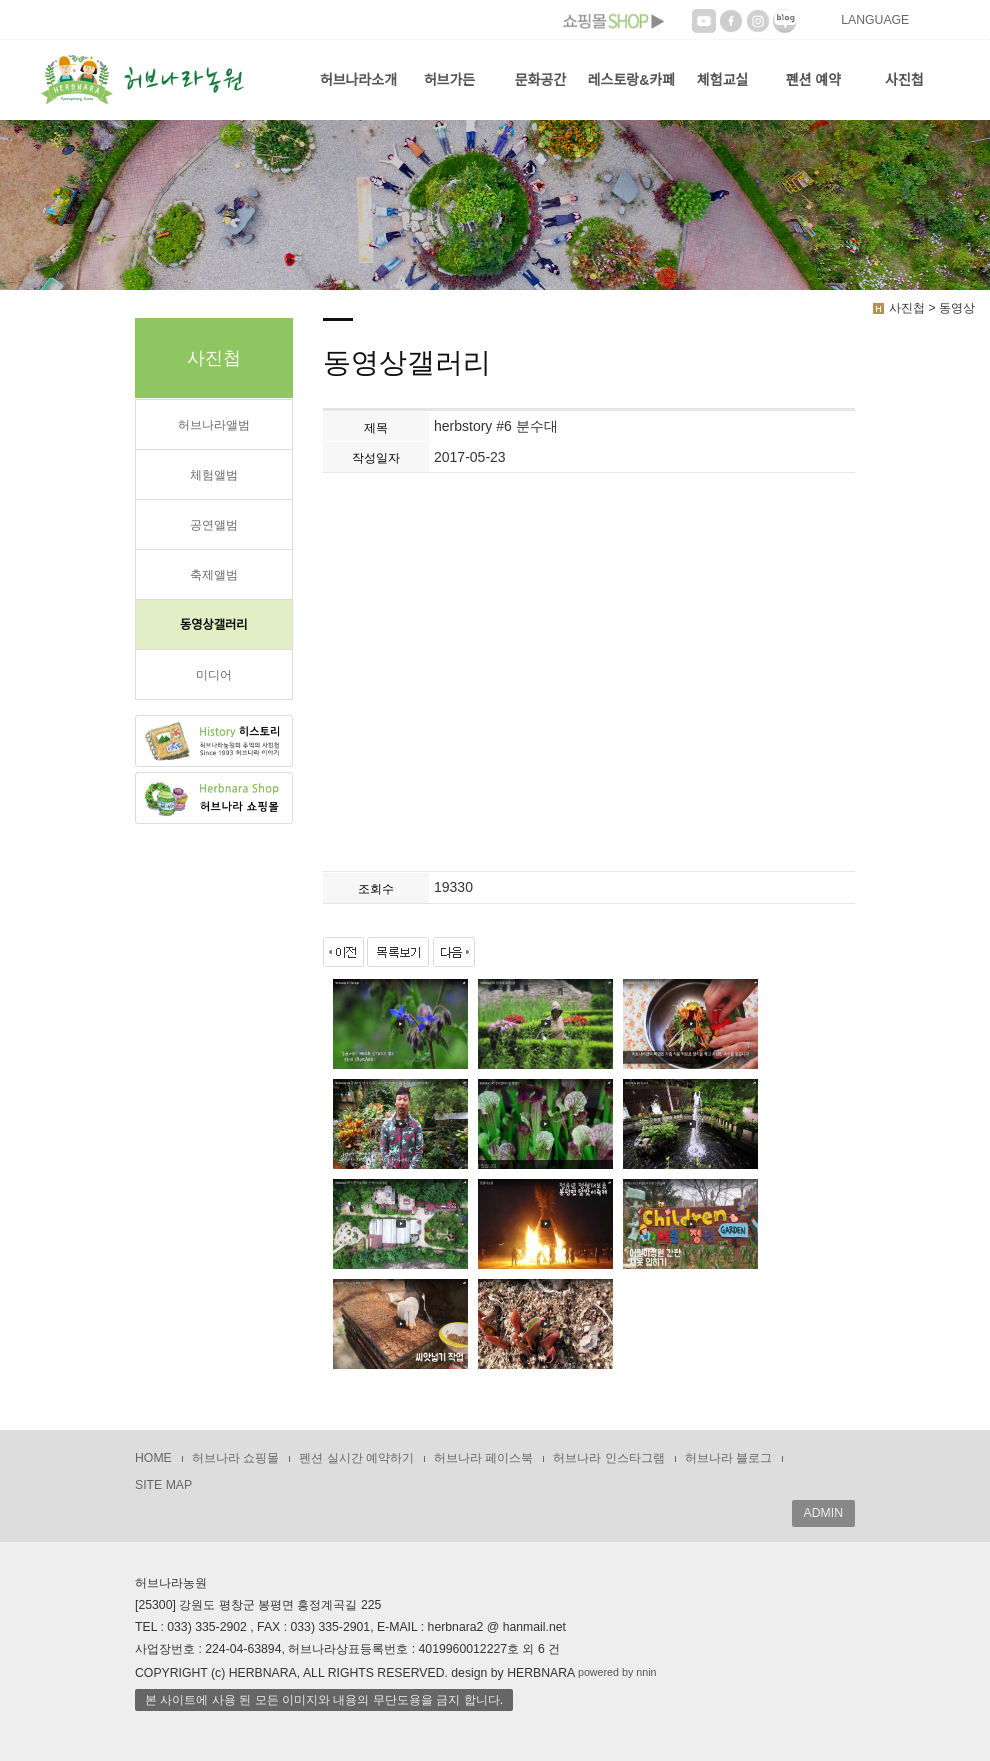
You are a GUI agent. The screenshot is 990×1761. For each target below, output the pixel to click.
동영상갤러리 (214, 625)
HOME (153, 1458)
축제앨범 (214, 575)
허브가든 (450, 80)
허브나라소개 (358, 80)
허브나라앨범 (214, 425)
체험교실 (723, 80)
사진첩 (904, 80)
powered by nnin (617, 1672)
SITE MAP (163, 1485)
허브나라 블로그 (728, 1458)
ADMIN (823, 1513)
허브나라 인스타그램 (608, 1458)
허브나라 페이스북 (483, 1458)
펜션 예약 (813, 80)
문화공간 (541, 80)
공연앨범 (214, 525)
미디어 (214, 675)
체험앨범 (214, 475)
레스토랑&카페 (631, 80)
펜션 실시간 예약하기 (356, 1458)
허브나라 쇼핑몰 (235, 1458)
